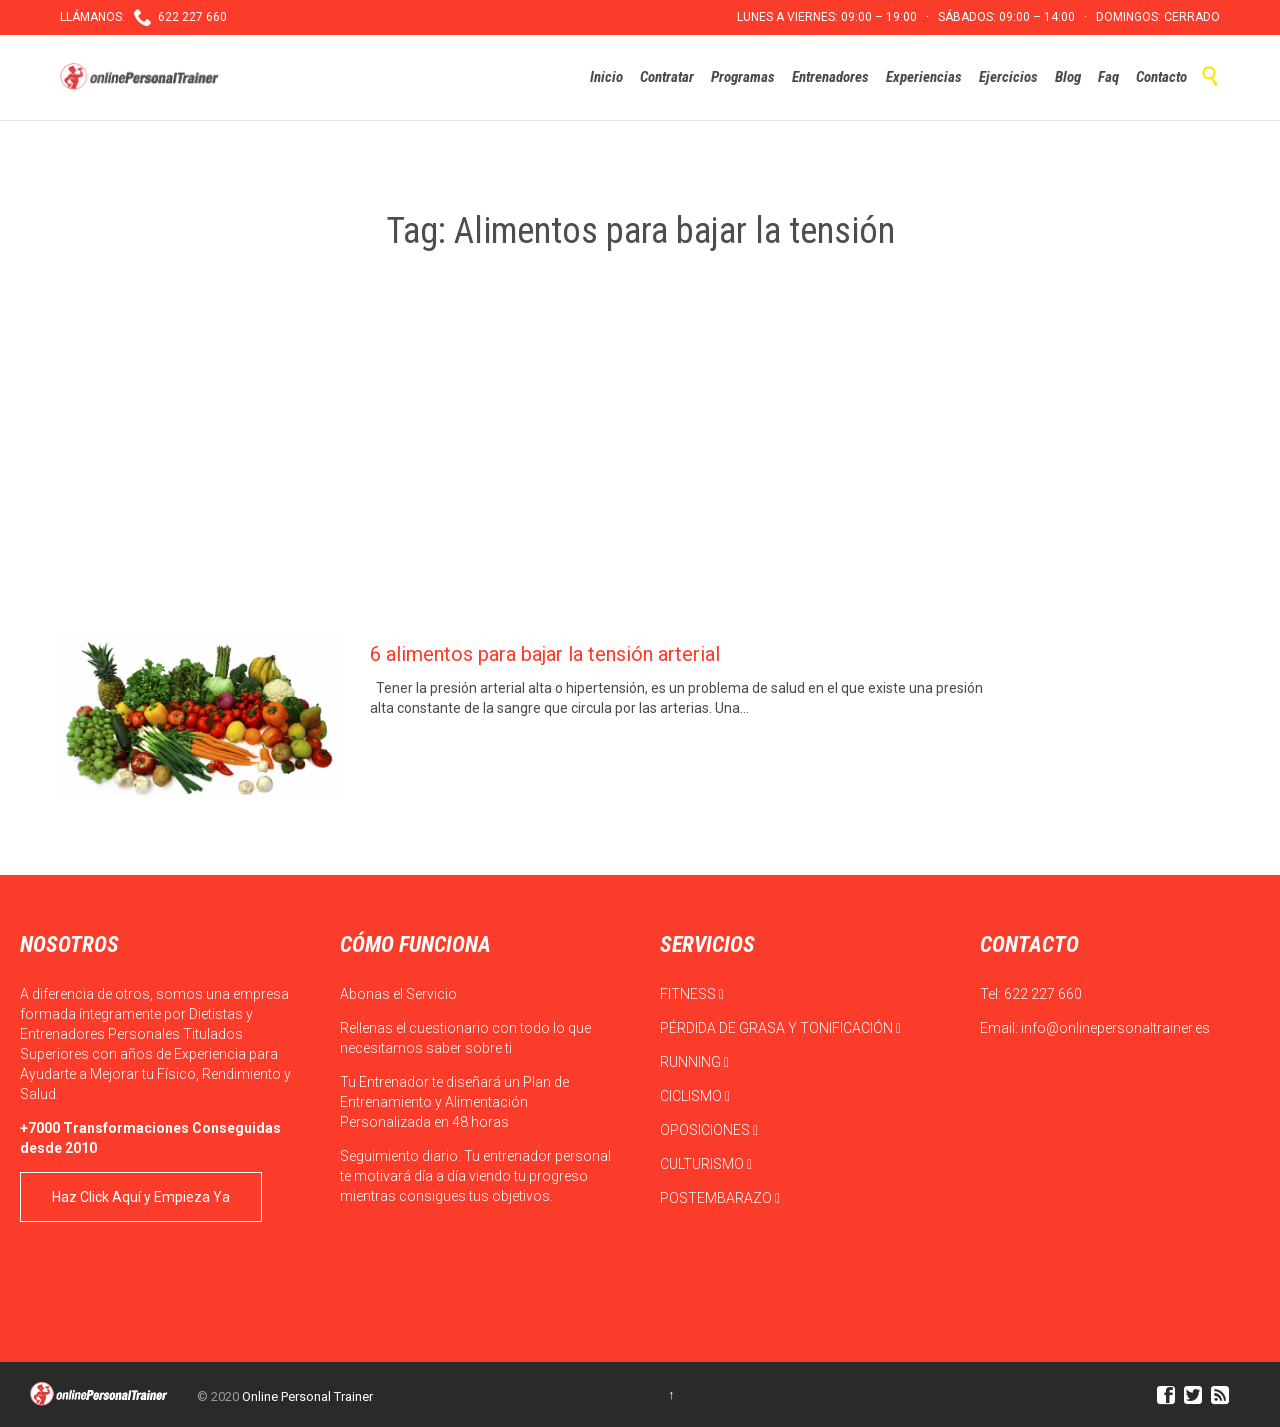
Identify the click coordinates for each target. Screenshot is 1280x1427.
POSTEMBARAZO (720, 1198)
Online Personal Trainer (307, 1396)
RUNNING (694, 1062)
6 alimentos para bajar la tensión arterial (545, 654)
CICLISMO (695, 1096)
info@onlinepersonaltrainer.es (1115, 1028)
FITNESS (692, 994)
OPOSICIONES (709, 1130)
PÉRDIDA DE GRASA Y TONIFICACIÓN (780, 1028)
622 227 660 (1043, 994)
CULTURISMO (706, 1164)
